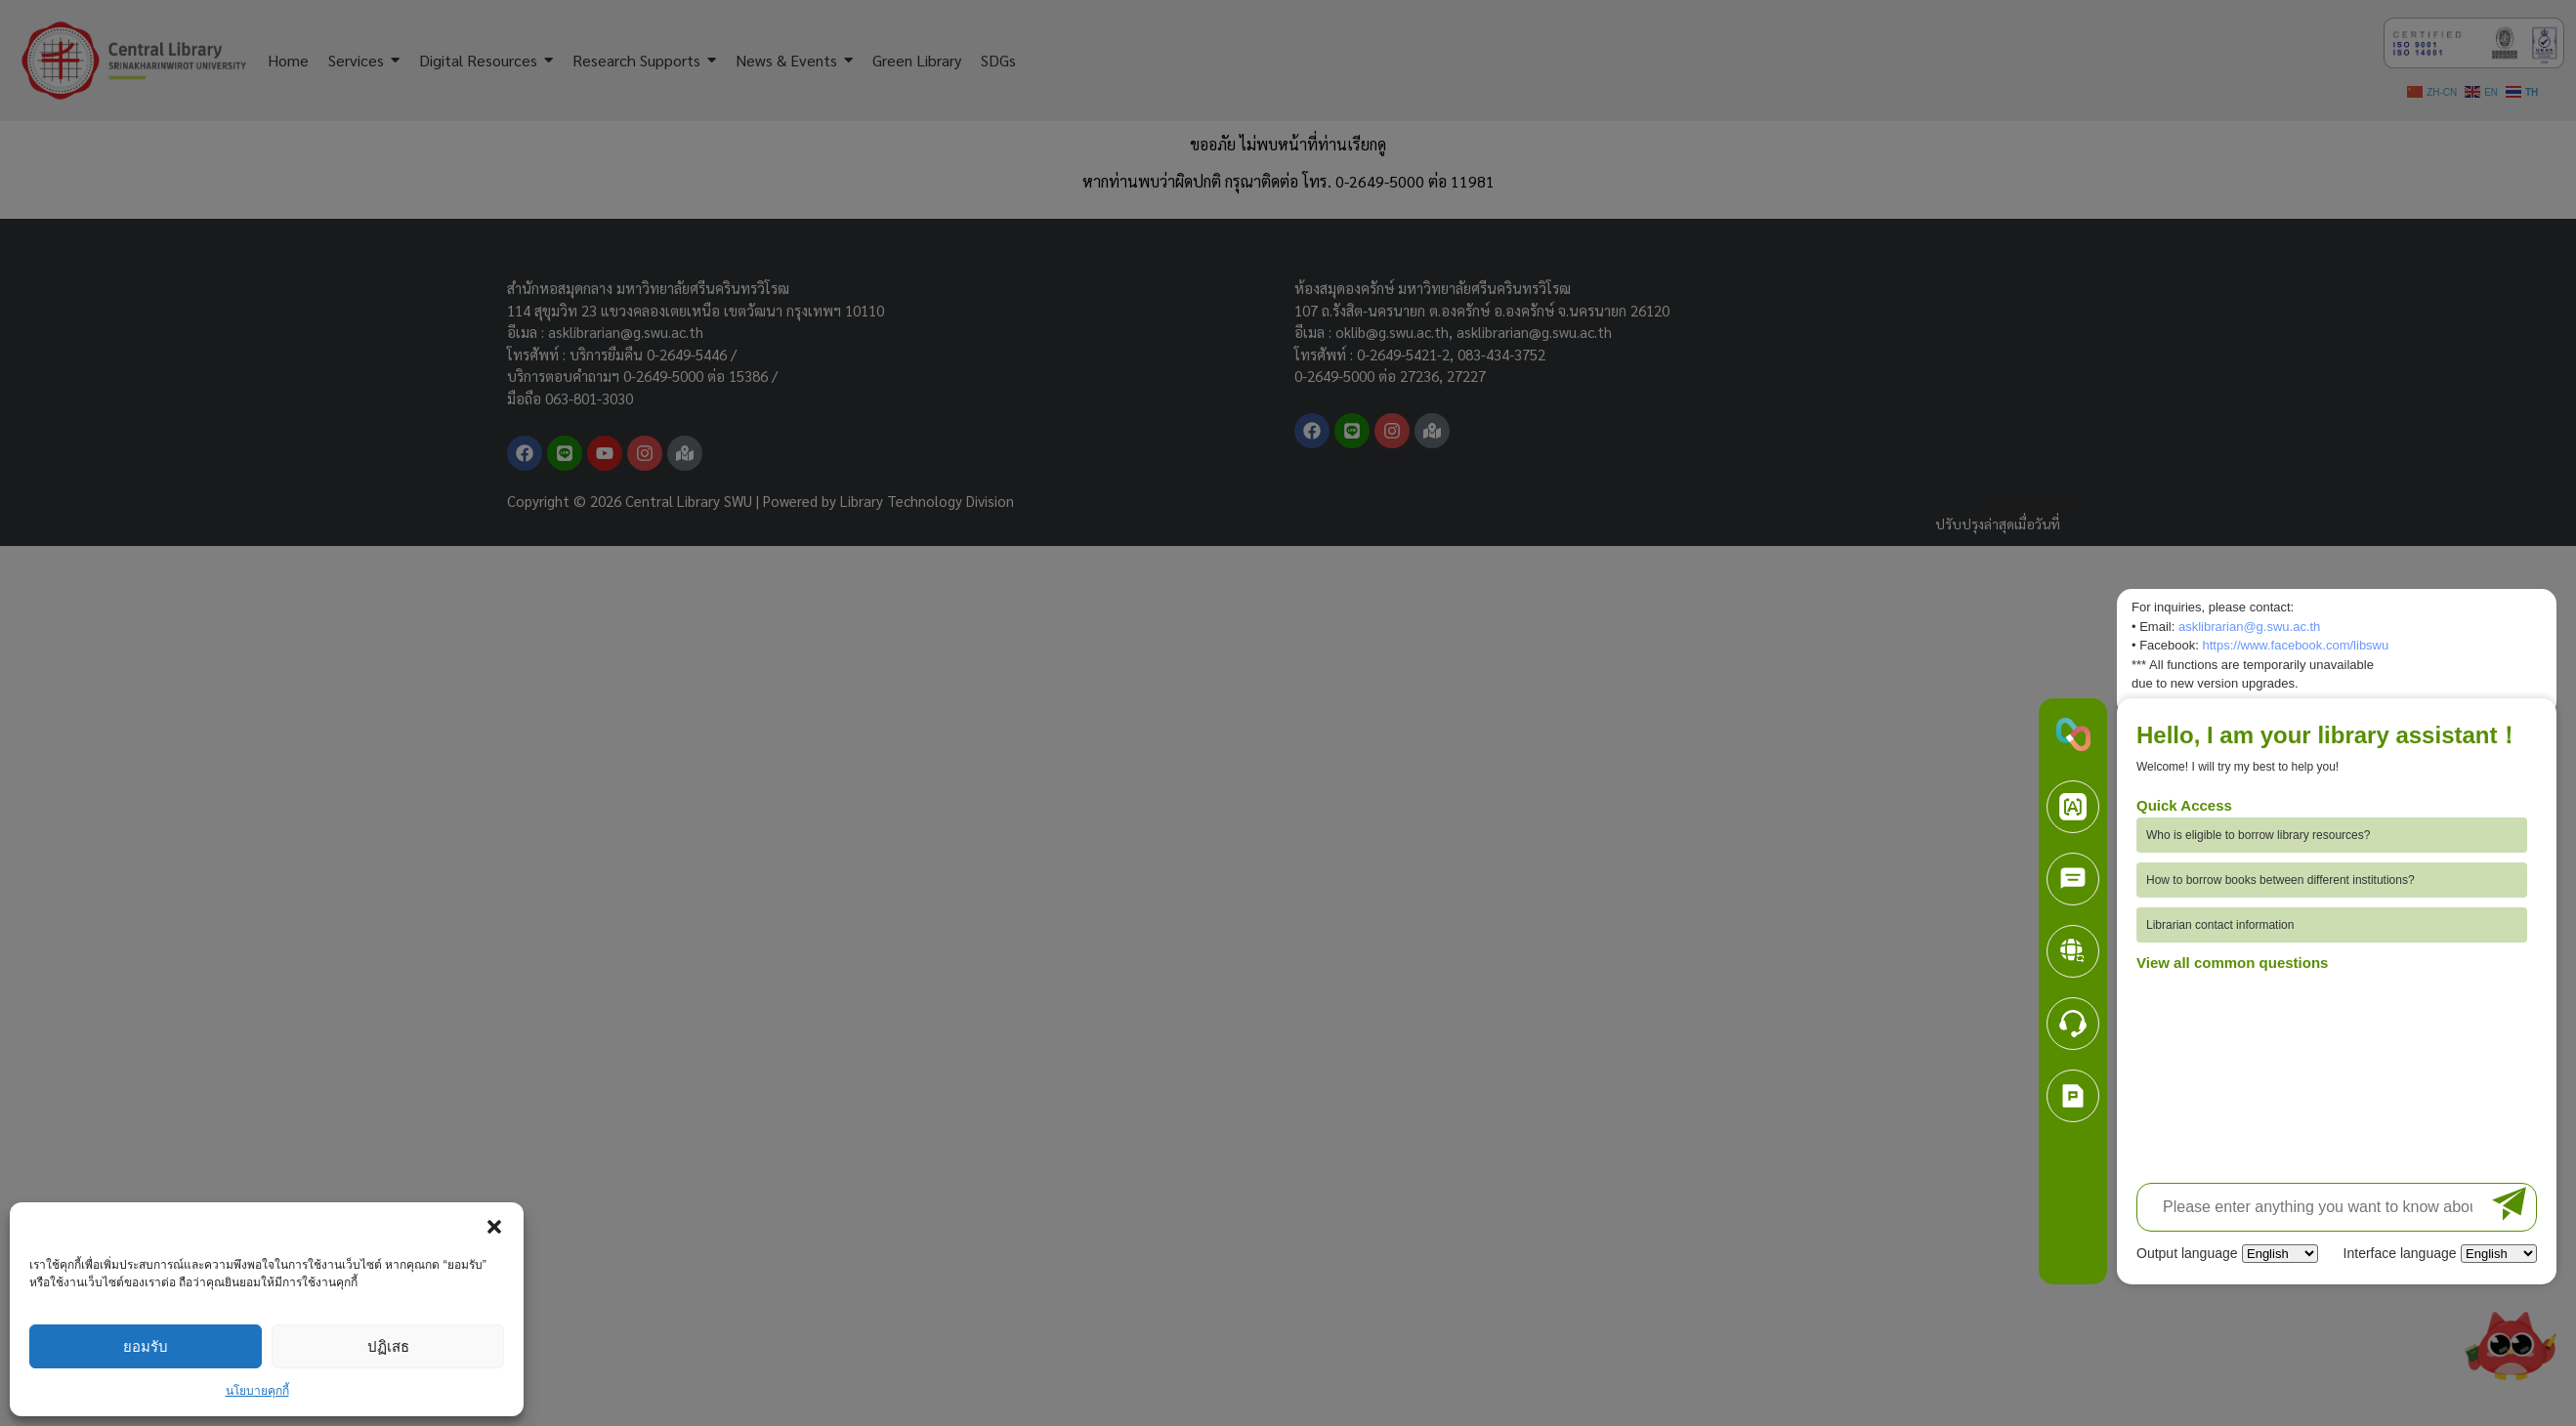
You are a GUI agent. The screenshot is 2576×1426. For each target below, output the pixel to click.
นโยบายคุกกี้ (257, 1391)
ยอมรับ (145, 1346)
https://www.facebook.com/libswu (2295, 645)
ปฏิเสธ (388, 1346)
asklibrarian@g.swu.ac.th (2249, 626)
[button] (494, 1227)
